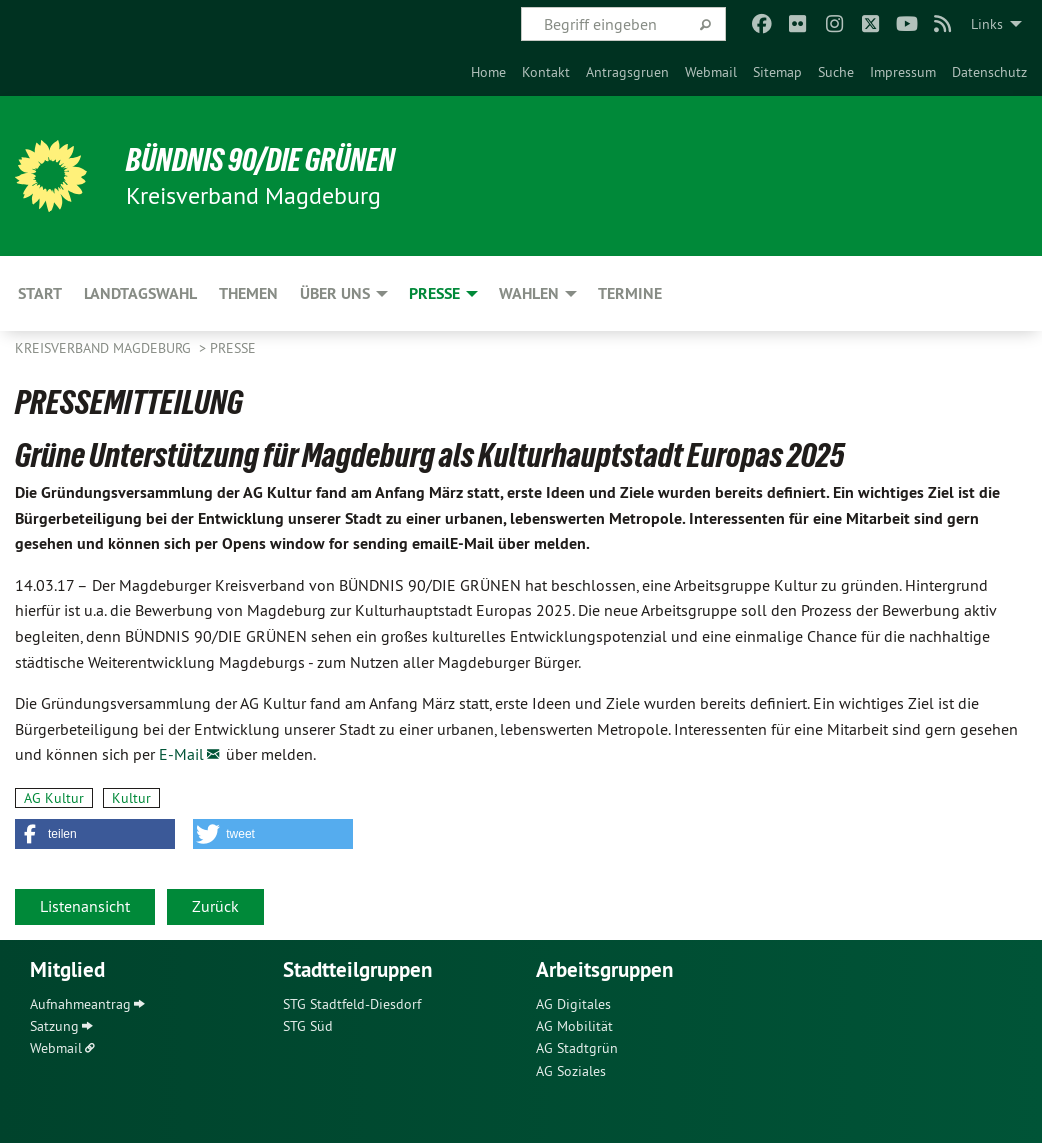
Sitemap (777, 72)
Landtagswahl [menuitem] (140, 293)
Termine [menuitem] (630, 293)
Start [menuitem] (40, 293)
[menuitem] (488, 72)
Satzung (54, 1026)
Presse (233, 348)
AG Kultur (54, 798)
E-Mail (181, 754)
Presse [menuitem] (434, 293)
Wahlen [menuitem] (529, 293)
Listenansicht (85, 906)
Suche (836, 72)
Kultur (131, 798)
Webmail (711, 72)
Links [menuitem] (987, 24)
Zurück (215, 906)
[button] (95, 834)
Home (488, 72)
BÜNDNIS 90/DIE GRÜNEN (261, 160)
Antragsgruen (627, 72)
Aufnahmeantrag (80, 1004)
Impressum (903, 72)
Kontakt (546, 72)
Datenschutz (989, 72)
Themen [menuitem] (248, 293)
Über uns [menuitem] (335, 293)
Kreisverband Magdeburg (105, 348)
